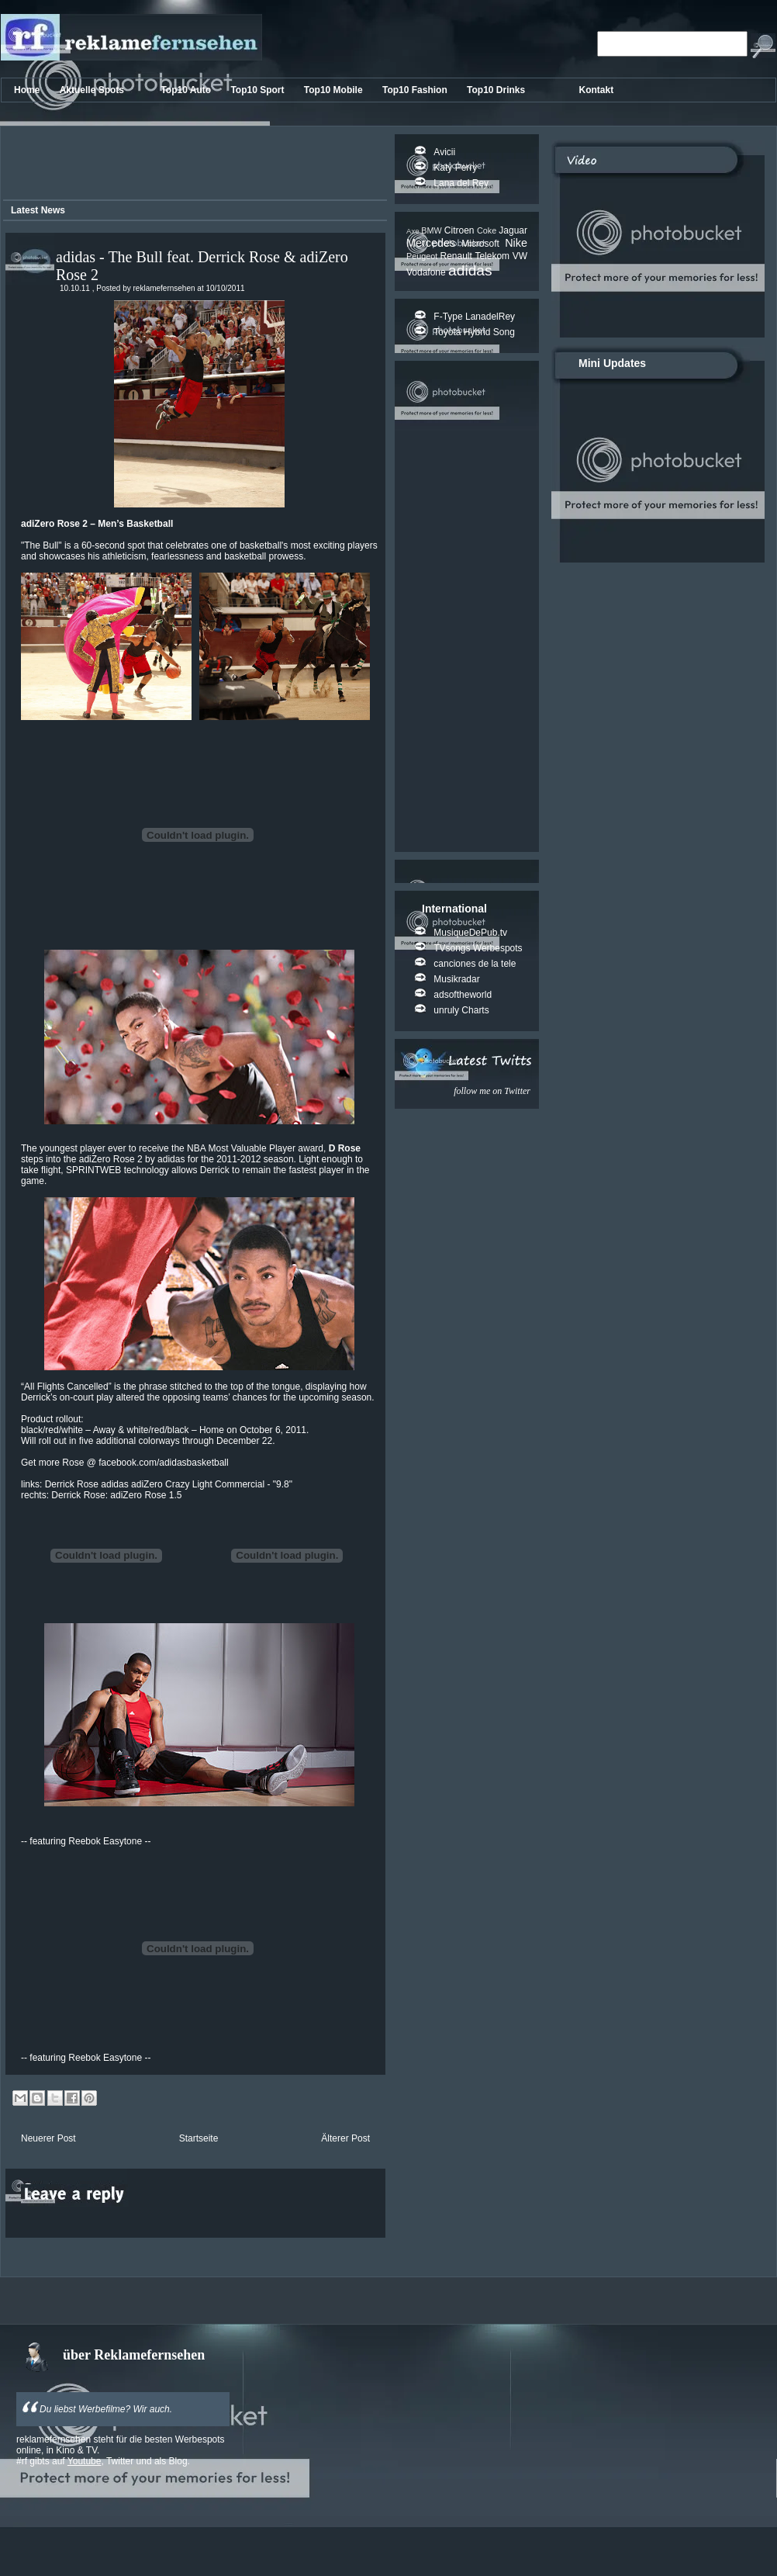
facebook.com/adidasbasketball (163, 1462)
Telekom (493, 256)
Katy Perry (455, 167)
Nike (516, 243)
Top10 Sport (258, 90)
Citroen (460, 230)
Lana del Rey (461, 183)
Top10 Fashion (416, 90)
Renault (457, 256)
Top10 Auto (187, 90)
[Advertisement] (192, 165)
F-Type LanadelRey (474, 316)
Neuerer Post (48, 2138)
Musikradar (456, 979)
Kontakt (596, 90)
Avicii (444, 152)
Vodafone (427, 272)
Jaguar (513, 230)
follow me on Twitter (492, 1090)
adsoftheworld (462, 994)
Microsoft (483, 243)
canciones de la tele (474, 963)
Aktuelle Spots (93, 90)
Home (28, 90)
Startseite (199, 2138)
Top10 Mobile (334, 90)
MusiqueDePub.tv (470, 932)
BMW (432, 230)
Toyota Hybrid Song (474, 332)
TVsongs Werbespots (478, 948)
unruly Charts (461, 1010)
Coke (488, 230)
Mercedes (433, 243)
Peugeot (423, 256)
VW (520, 256)
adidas (470, 270)
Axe (413, 231)
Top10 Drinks (497, 90)
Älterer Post (345, 2138)
